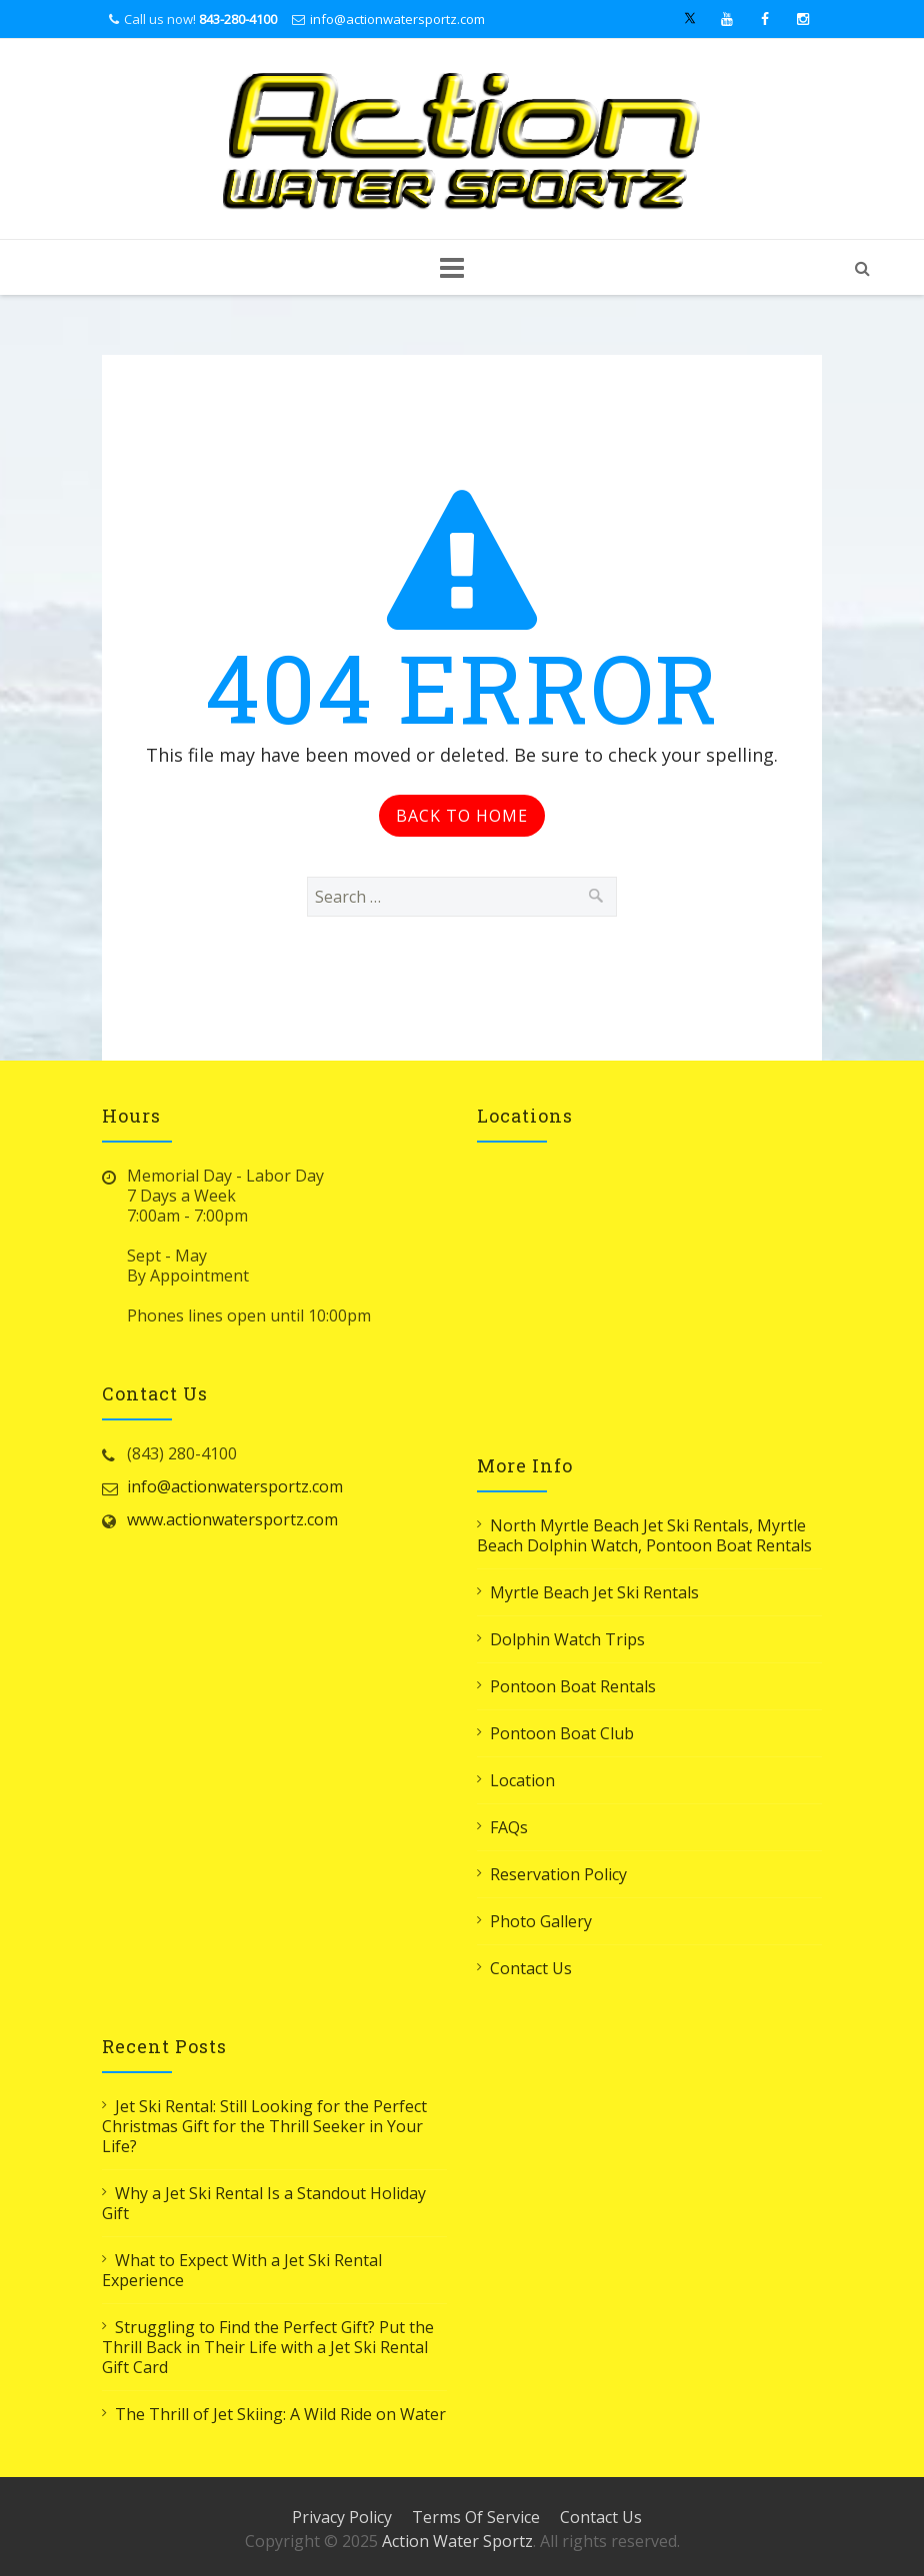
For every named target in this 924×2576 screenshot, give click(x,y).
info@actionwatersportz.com (397, 19)
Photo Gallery (541, 1921)
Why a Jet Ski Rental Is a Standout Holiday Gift (264, 2203)
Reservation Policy (558, 1874)
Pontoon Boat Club (562, 1733)
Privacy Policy (342, 2517)
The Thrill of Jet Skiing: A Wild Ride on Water (280, 2414)
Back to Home (462, 816)
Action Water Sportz (457, 2541)
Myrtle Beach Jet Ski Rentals (594, 1592)
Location (522, 1780)
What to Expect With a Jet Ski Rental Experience (242, 2270)
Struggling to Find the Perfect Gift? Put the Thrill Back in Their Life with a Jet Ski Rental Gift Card (268, 2347)
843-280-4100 (238, 19)
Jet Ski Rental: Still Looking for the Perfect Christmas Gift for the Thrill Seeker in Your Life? (264, 2126)
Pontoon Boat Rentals (573, 1686)
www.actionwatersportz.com (232, 1519)
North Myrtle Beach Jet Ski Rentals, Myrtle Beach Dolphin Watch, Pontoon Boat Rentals (644, 1535)
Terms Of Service (476, 2517)
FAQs (509, 1827)
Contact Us (531, 1968)
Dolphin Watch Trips (567, 1639)
